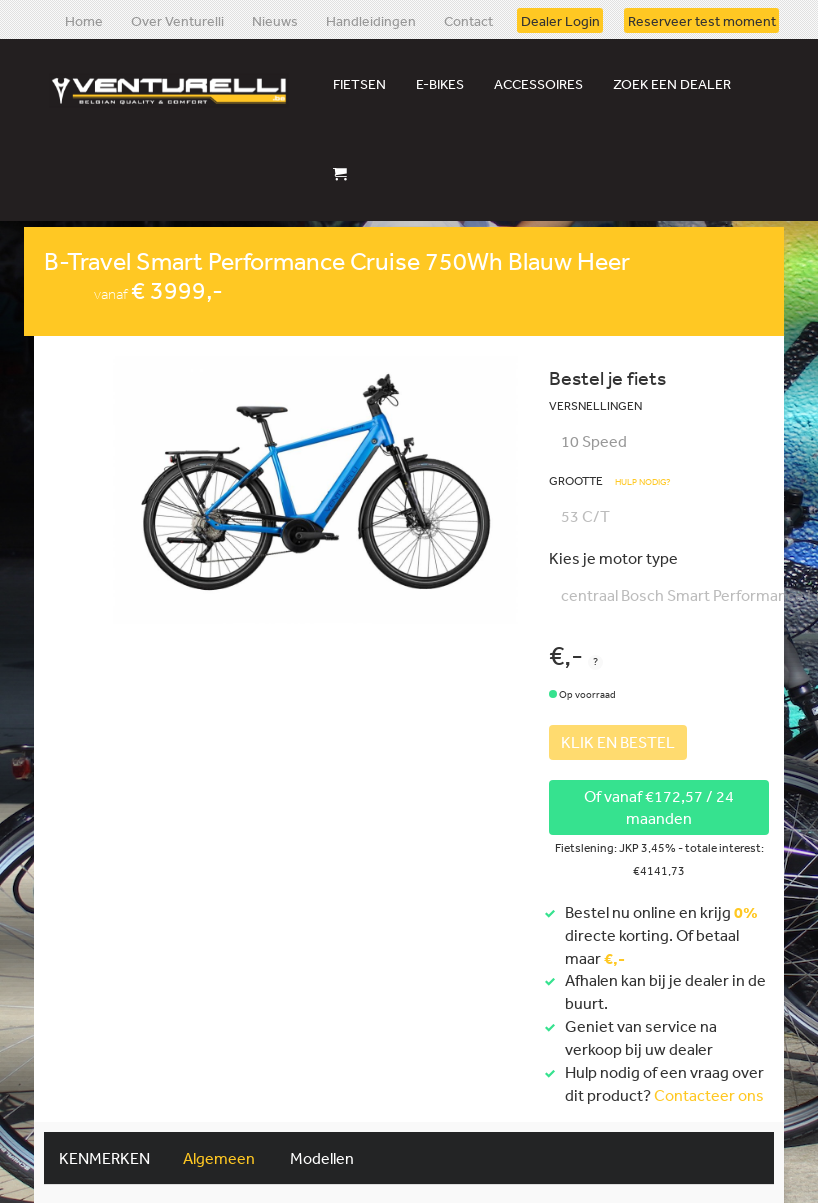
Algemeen (219, 1158)
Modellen (322, 1158)
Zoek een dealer (672, 84)
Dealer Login (560, 20)
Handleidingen (371, 20)
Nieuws (275, 20)
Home (84, 20)
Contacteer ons (709, 1095)
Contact (468, 20)
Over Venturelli (177, 20)
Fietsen (359, 84)
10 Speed (594, 441)
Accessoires (538, 84)
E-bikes (440, 84)
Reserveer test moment (702, 20)
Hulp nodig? (643, 482)
